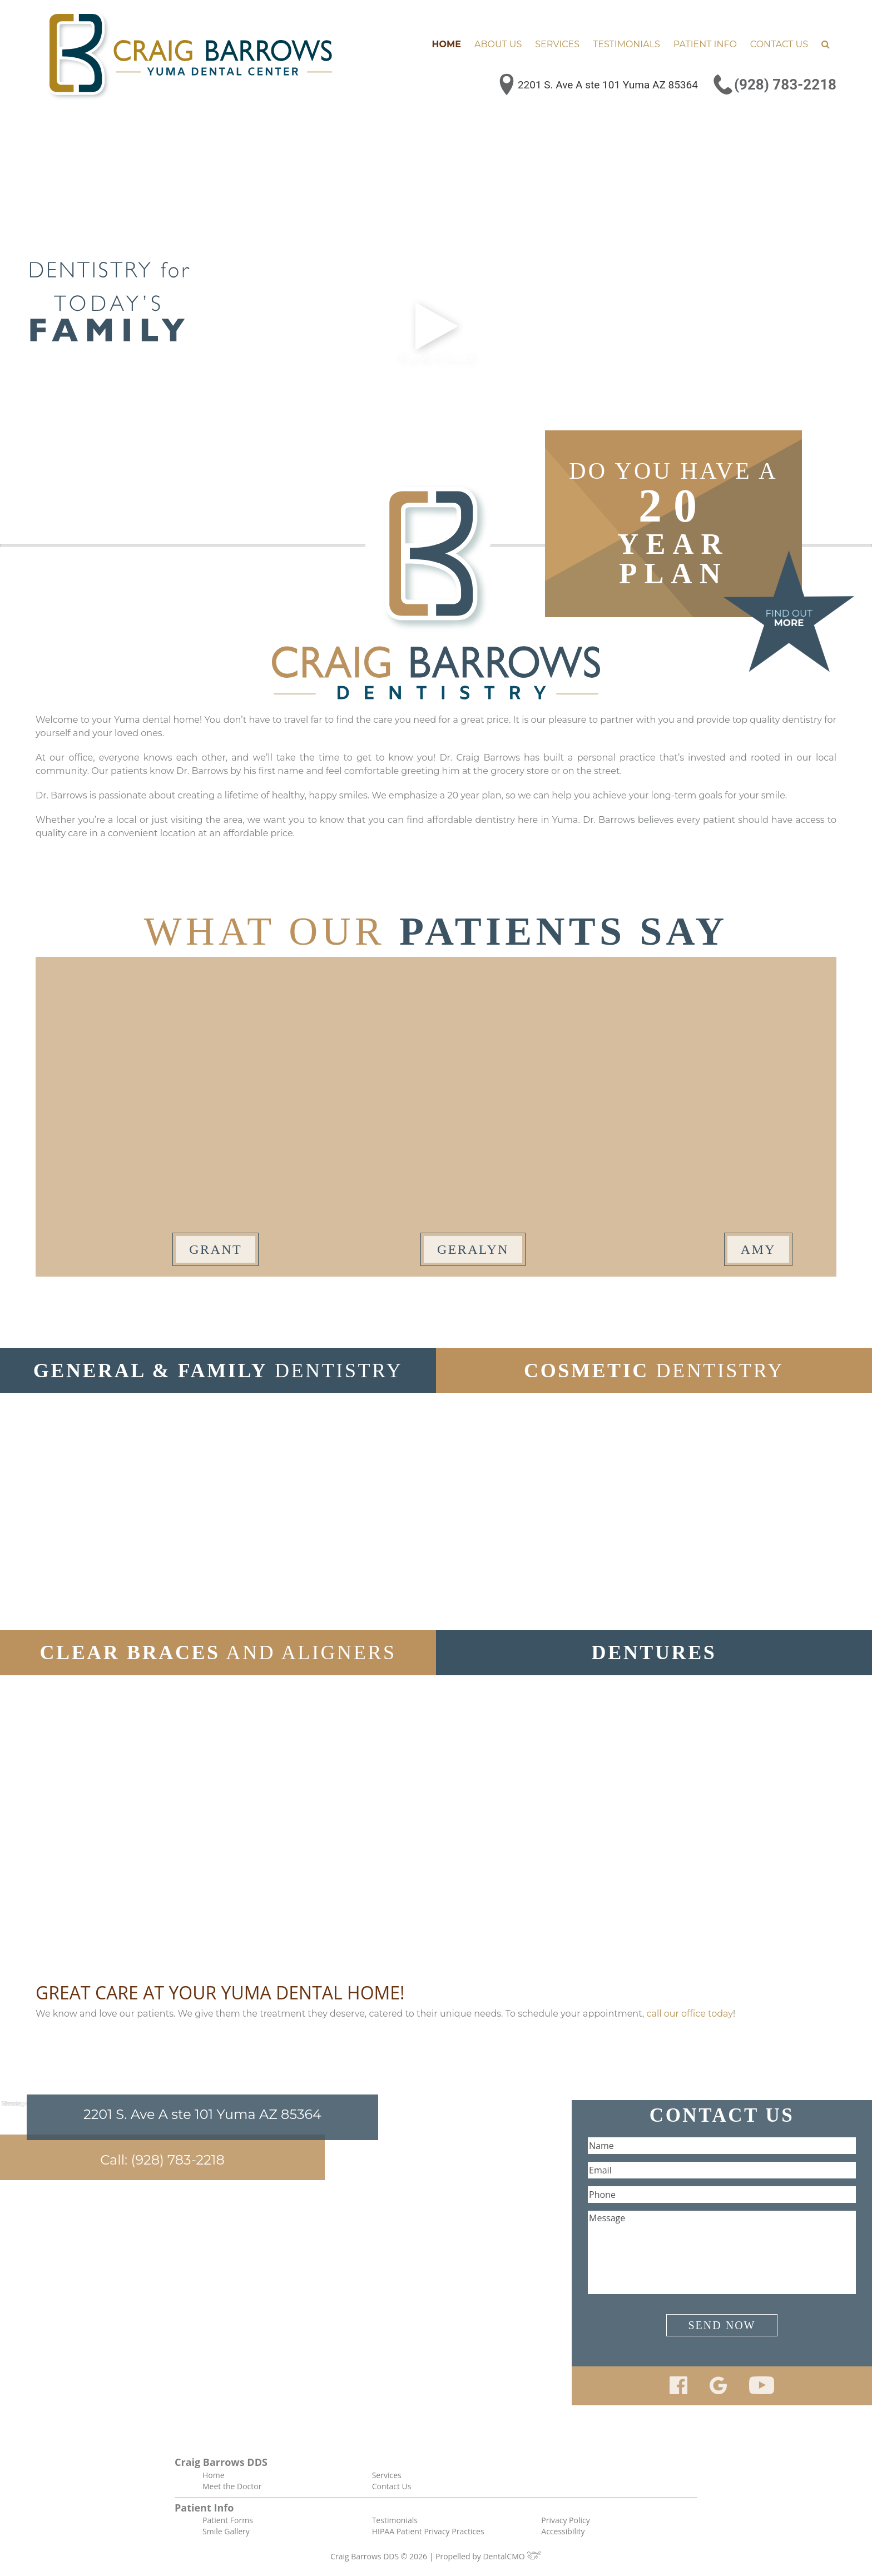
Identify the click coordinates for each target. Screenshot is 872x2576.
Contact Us (779, 44)
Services (557, 44)
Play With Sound (436, 332)
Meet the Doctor (231, 2486)
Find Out (788, 618)
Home (446, 44)
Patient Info (705, 44)
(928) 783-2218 (785, 84)
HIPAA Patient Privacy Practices (428, 2531)
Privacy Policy (565, 2520)
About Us (498, 44)
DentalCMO (512, 2556)
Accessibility (562, 2531)
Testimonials (626, 44)
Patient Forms (227, 2520)
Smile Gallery (226, 2531)
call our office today (689, 2013)
